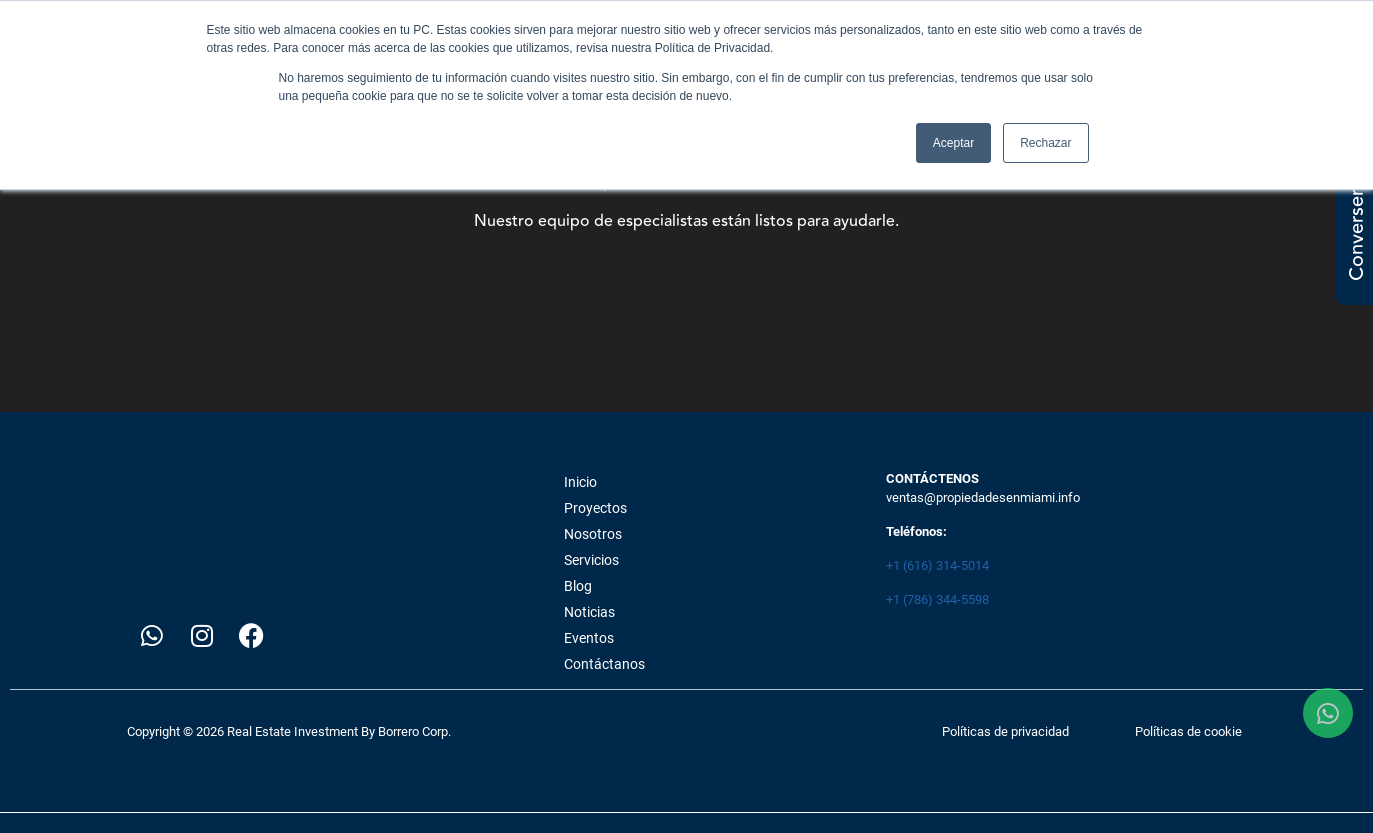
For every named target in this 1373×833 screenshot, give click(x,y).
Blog (578, 586)
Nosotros (593, 534)
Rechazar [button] (1045, 143)
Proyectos (595, 508)
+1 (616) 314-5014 (937, 565)
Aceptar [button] (953, 143)
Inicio (580, 482)
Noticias (589, 612)
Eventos (589, 638)
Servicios (591, 560)
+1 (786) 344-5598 (937, 599)
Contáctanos (604, 664)
